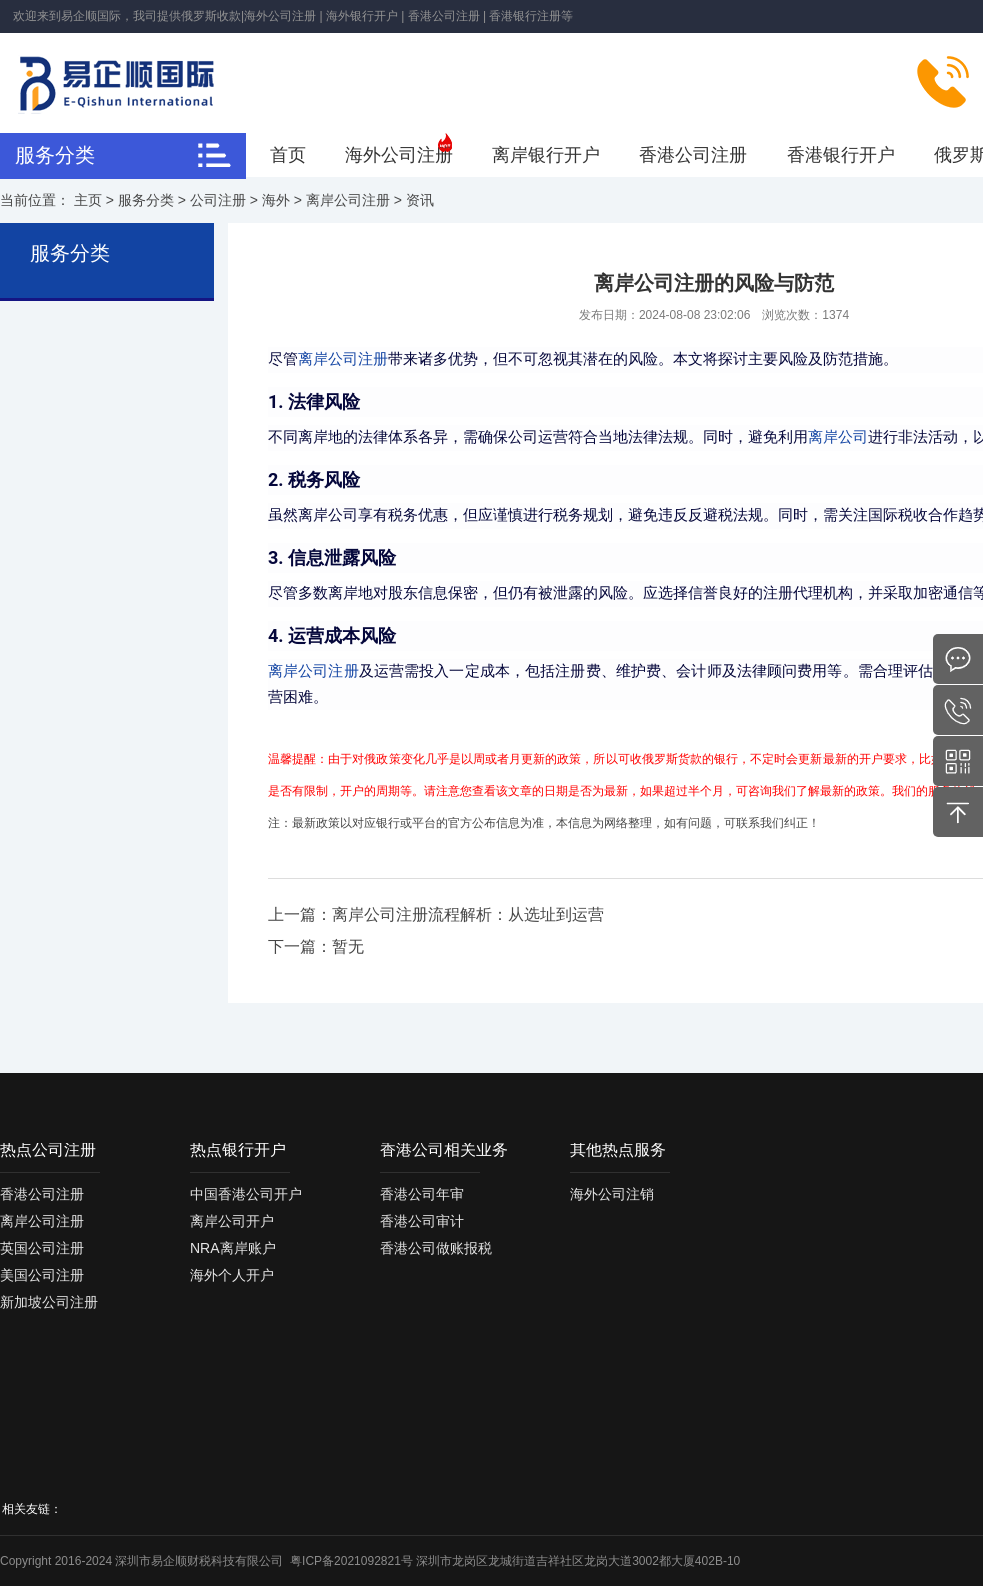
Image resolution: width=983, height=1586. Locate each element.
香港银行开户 (841, 155)
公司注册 (218, 200)
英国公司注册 (42, 1248)
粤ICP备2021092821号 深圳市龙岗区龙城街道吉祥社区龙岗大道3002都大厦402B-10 (515, 1561)
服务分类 (146, 200)
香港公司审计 (422, 1221)
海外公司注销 (612, 1194)
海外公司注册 (399, 155)
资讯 (420, 200)
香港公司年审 (422, 1194)
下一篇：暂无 (316, 946)
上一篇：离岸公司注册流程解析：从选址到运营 (436, 914)
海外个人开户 (232, 1275)
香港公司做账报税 (436, 1248)
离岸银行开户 (546, 155)
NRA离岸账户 (233, 1248)
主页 (88, 200)
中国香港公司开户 (246, 1194)
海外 (276, 200)
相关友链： (32, 1509)
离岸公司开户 (232, 1221)
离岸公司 (838, 437)
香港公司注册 (693, 155)
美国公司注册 (42, 1275)
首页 (288, 155)
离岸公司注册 (348, 200)
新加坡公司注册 (49, 1302)
